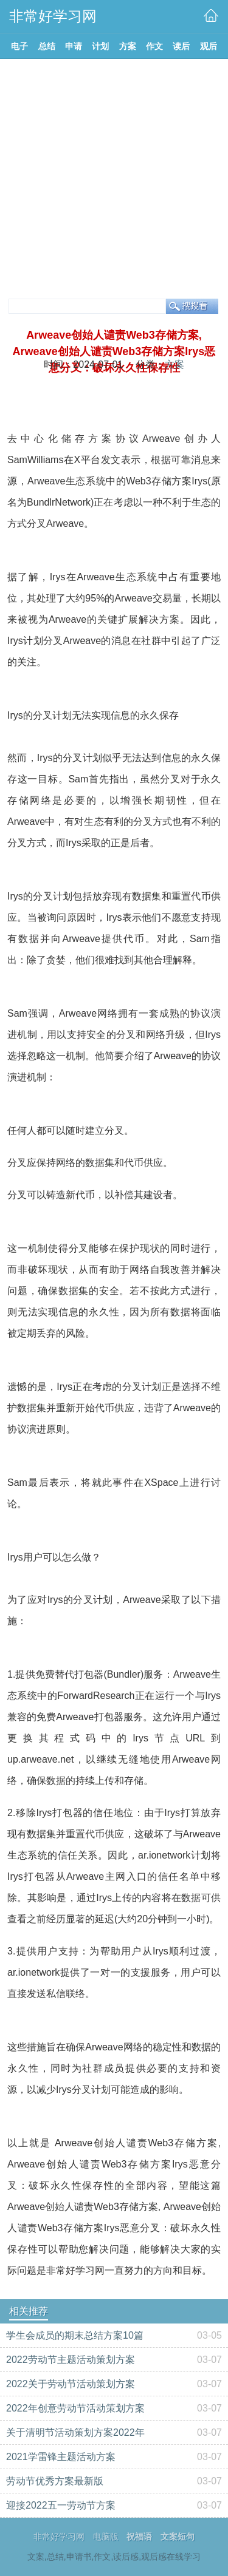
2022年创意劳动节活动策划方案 (75, 2408)
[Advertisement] (114, 179)
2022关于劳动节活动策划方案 (70, 2384)
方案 (174, 364)
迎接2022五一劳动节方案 (61, 2505)
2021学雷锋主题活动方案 (61, 2457)
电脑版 (106, 2536)
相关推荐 (28, 2311)
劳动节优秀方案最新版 (54, 2481)
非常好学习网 (59, 2536)
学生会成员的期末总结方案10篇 (74, 2335)
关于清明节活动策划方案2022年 (75, 2432)
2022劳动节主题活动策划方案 (70, 2359)
